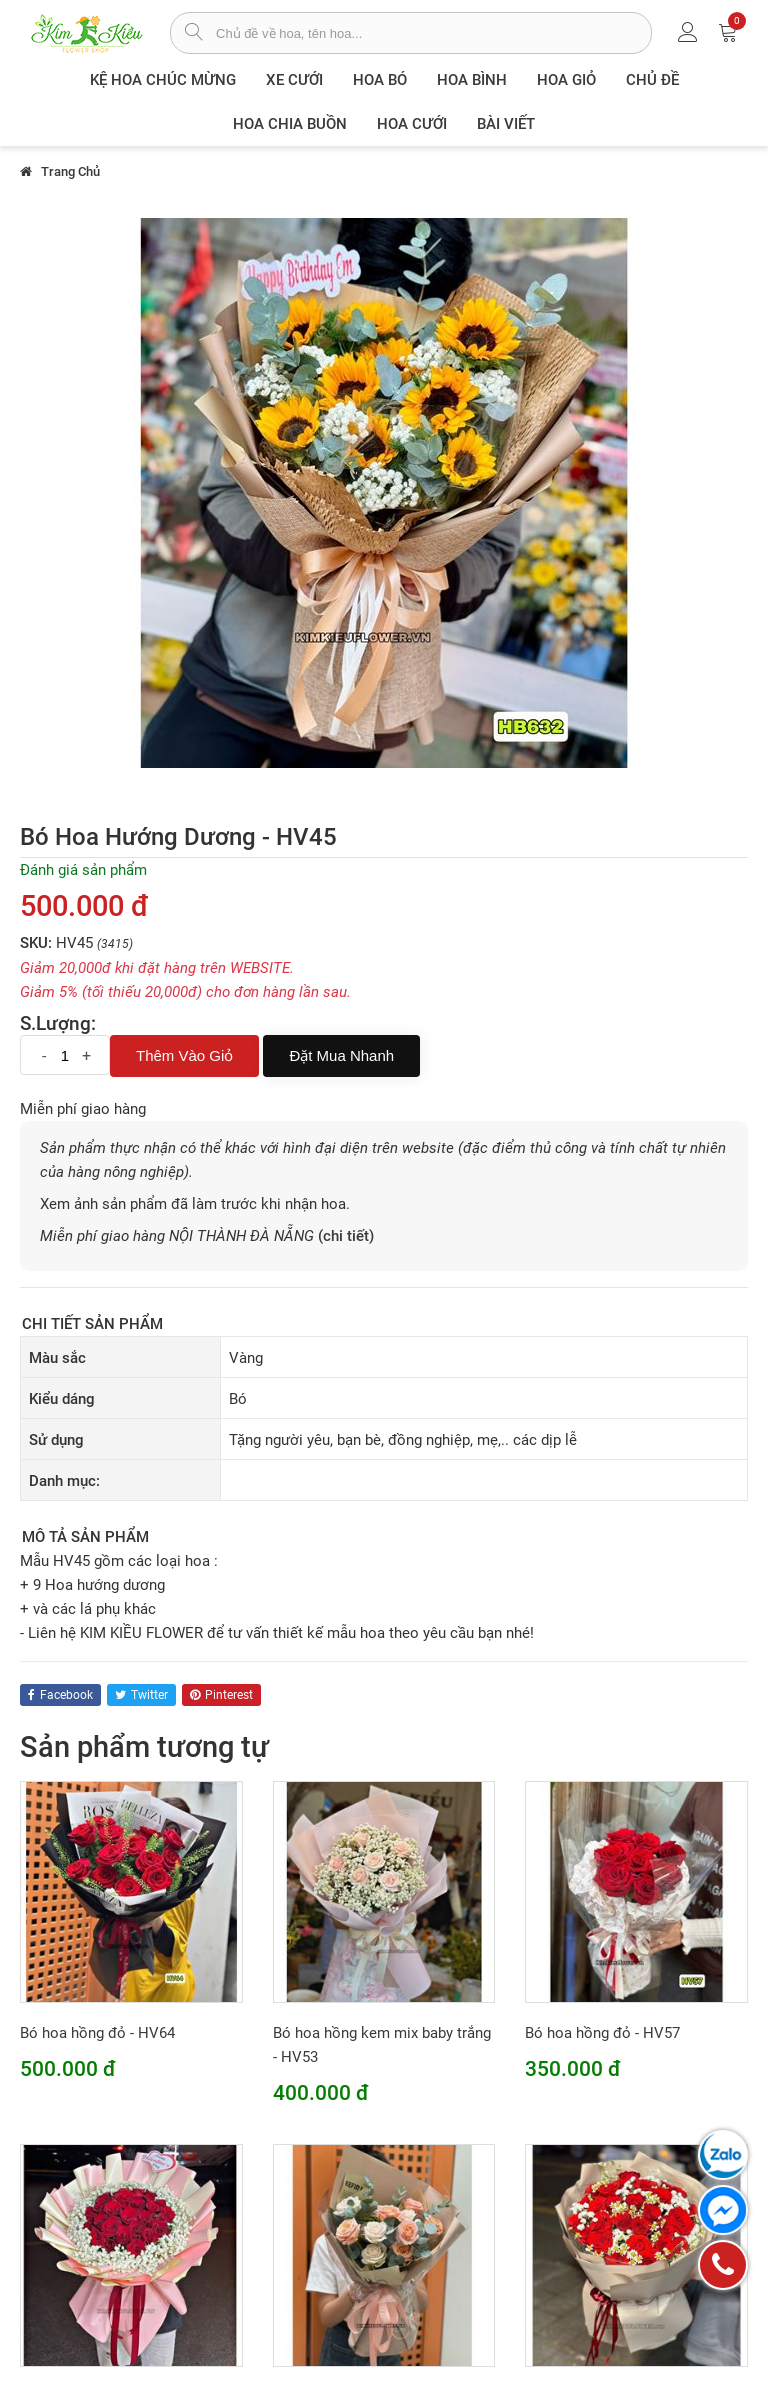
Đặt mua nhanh (341, 1055)
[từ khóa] (433, 33)
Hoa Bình (472, 80)
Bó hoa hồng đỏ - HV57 (602, 2033)
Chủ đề (652, 80)
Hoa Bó (380, 80)
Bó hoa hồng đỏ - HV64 (97, 2033)
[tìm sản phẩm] (193, 34)
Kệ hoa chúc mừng (163, 80)
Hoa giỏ (566, 80)
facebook (60, 1695)
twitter (141, 1695)
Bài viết (506, 124)
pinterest (221, 1695)
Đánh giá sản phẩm (83, 870)
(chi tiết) (346, 1236)
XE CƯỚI (294, 80)
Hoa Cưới (412, 124)
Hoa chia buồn (290, 124)
